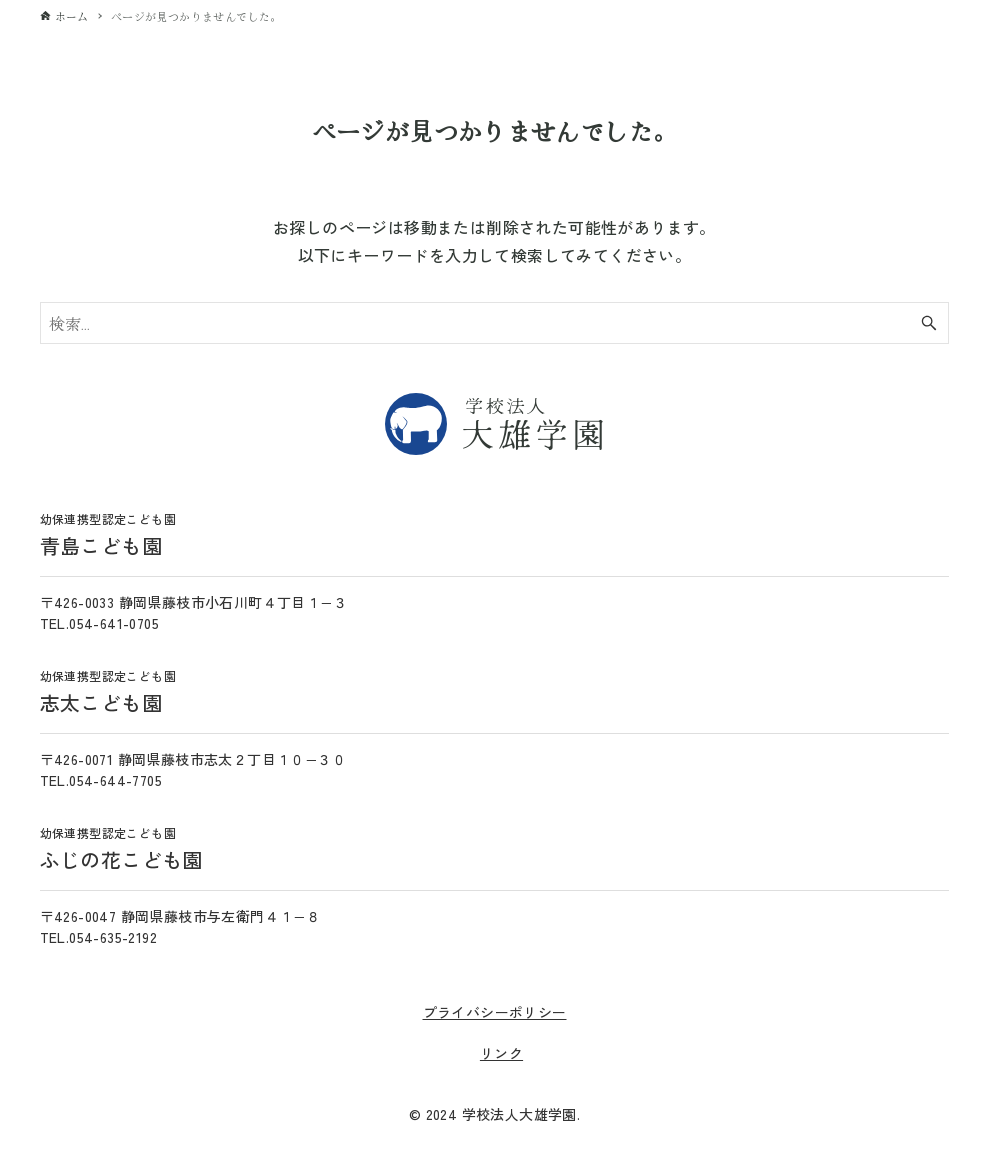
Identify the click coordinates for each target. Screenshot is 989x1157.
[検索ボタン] (929, 323)
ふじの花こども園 (121, 849)
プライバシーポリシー (495, 1012)
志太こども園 (108, 692)
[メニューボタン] (954, 33)
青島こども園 (108, 535)
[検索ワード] (495, 323)
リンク (501, 1053)
